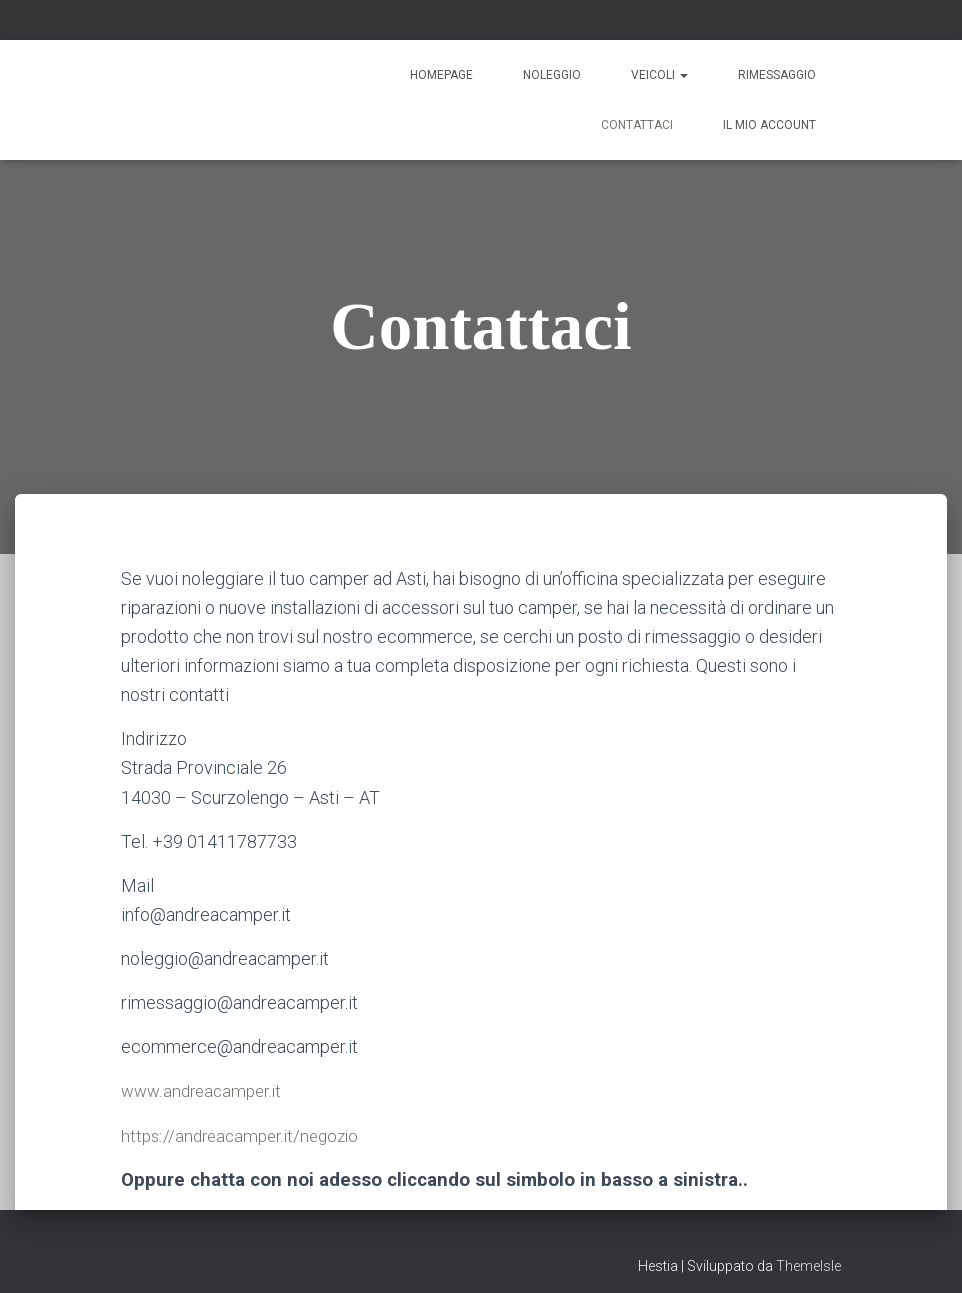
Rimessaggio (777, 75)
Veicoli (659, 75)
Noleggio (552, 75)
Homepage (441, 75)
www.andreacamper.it (205, 1090)
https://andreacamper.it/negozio (245, 1134)
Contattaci (637, 125)
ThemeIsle (808, 1266)
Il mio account (769, 125)
